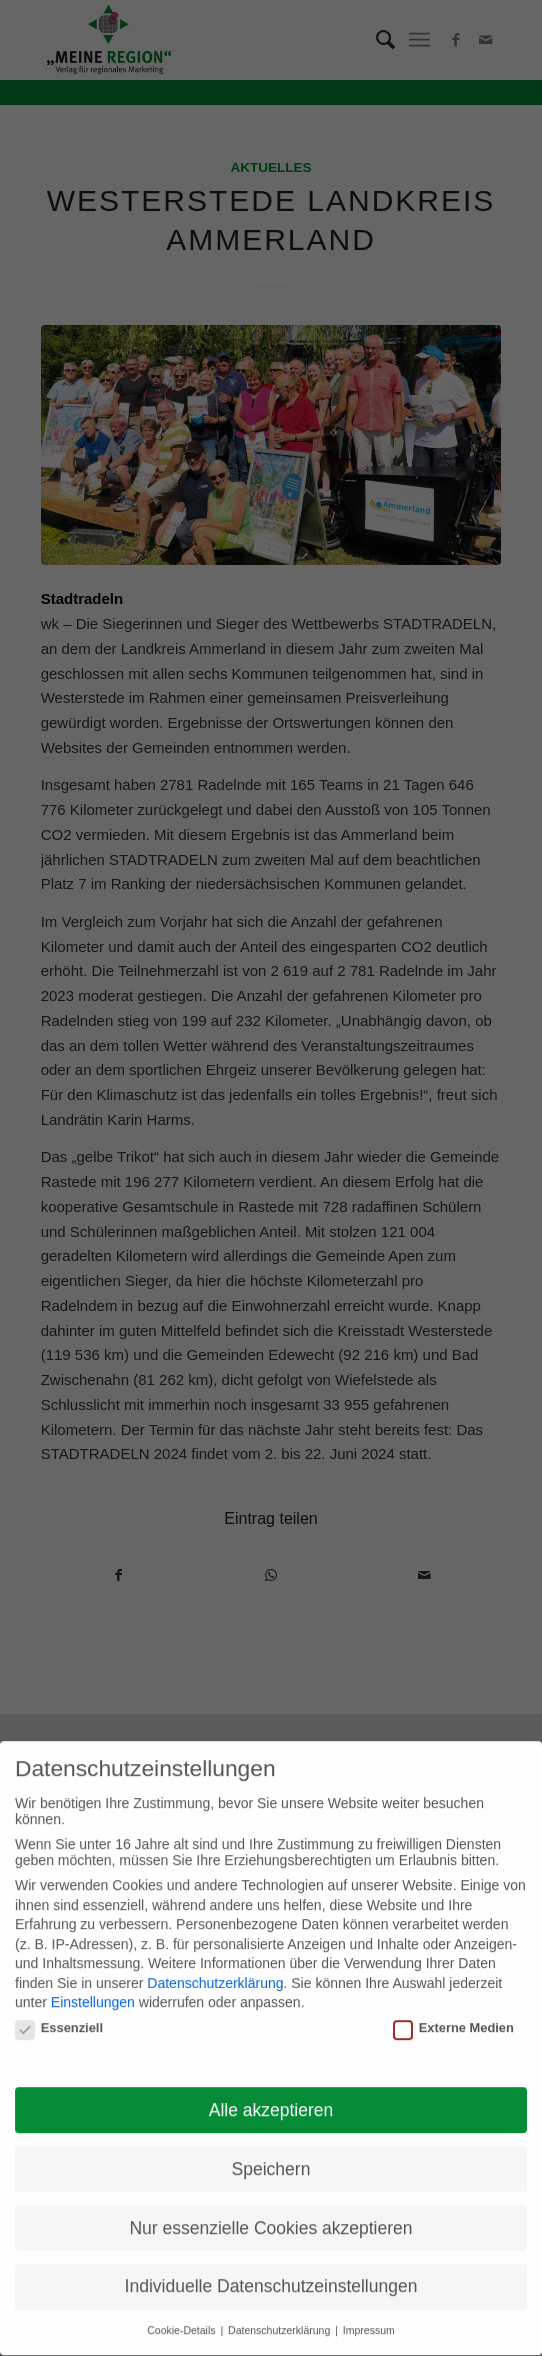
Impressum (369, 2321)
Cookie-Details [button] (182, 2321)
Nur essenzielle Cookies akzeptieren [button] (270, 2218)
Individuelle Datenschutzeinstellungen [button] (271, 2277)
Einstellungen (93, 1993)
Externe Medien (453, 2018)
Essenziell (59, 2018)
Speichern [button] (271, 2159)
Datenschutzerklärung (215, 1974)
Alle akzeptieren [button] (271, 2100)
